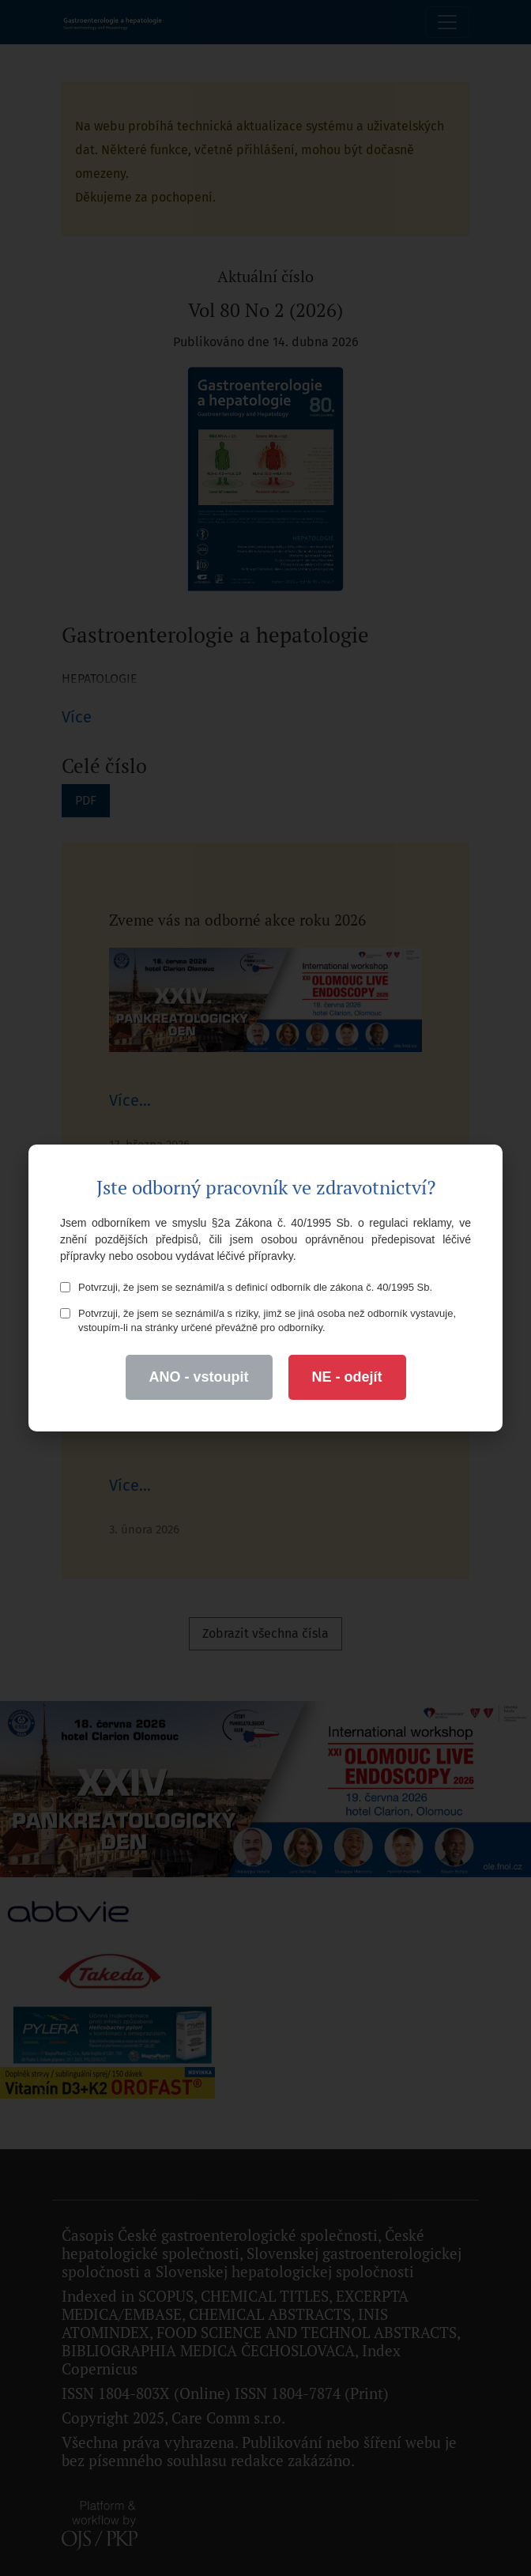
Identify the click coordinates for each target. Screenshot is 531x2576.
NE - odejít (347, 1377)
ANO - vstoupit (199, 1377)
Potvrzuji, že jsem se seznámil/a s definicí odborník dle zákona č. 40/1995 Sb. (246, 1287)
